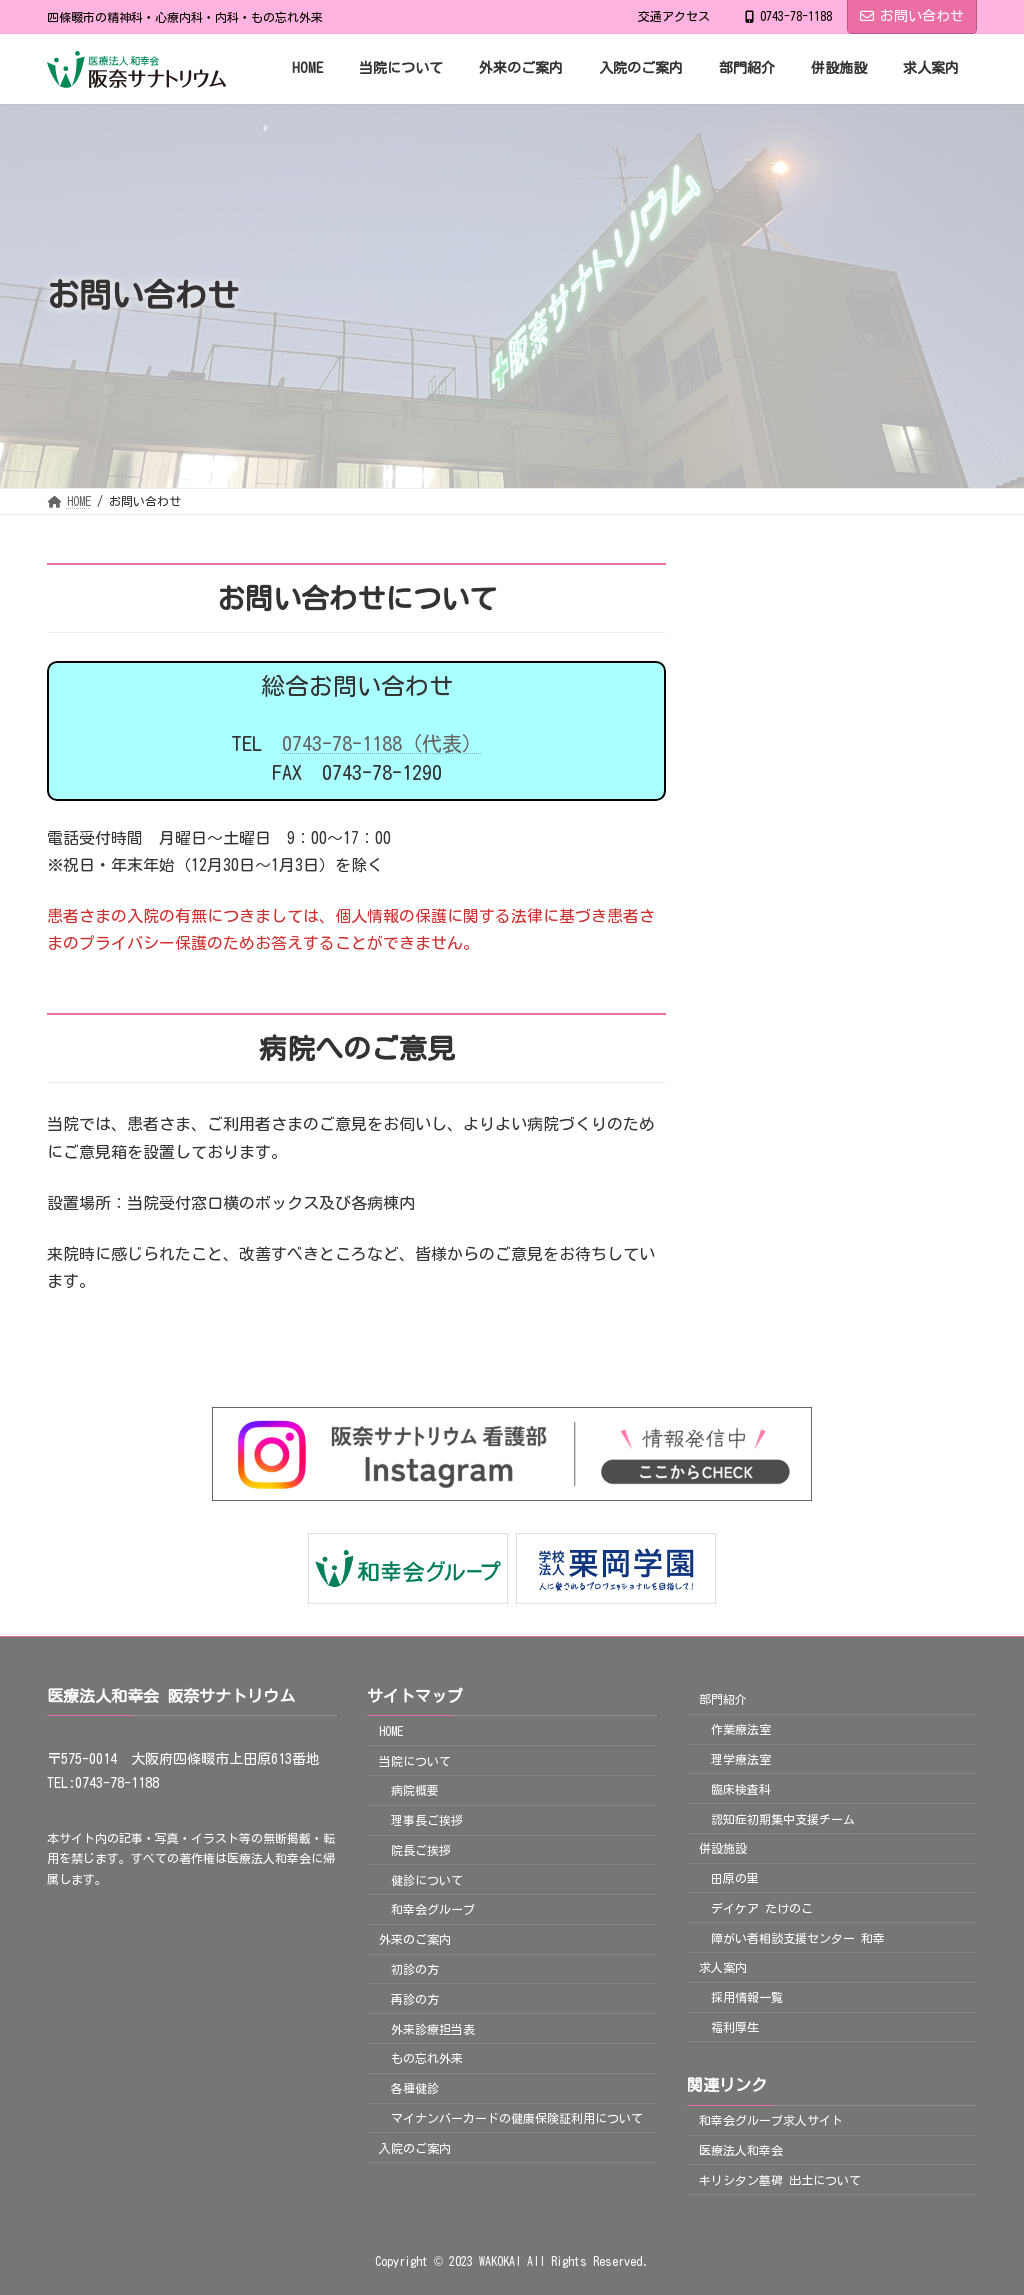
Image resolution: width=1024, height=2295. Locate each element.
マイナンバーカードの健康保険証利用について (517, 2118)
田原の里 (735, 1878)
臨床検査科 (741, 1788)
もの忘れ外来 (427, 2058)
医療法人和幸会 (741, 2150)
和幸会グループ (433, 1909)
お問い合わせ (912, 16)
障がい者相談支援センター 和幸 (798, 1937)
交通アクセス (674, 16)
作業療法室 (741, 1729)
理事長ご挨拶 (427, 1820)
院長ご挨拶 (421, 1850)
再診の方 (415, 1999)
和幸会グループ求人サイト (771, 2120)
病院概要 (415, 1790)
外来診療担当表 (433, 2028)
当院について (415, 1760)
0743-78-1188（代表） (382, 743)
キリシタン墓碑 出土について (780, 2179)
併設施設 (723, 1848)
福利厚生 (735, 2027)
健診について (427, 1879)
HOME (391, 1730)
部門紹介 (723, 1699)
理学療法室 (741, 1759)
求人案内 (723, 1967)
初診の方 (415, 1969)
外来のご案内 (415, 1939)
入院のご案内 (415, 2147)
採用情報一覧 (747, 1997)
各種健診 (415, 2088)
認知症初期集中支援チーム (783, 1818)
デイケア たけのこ (762, 1908)
